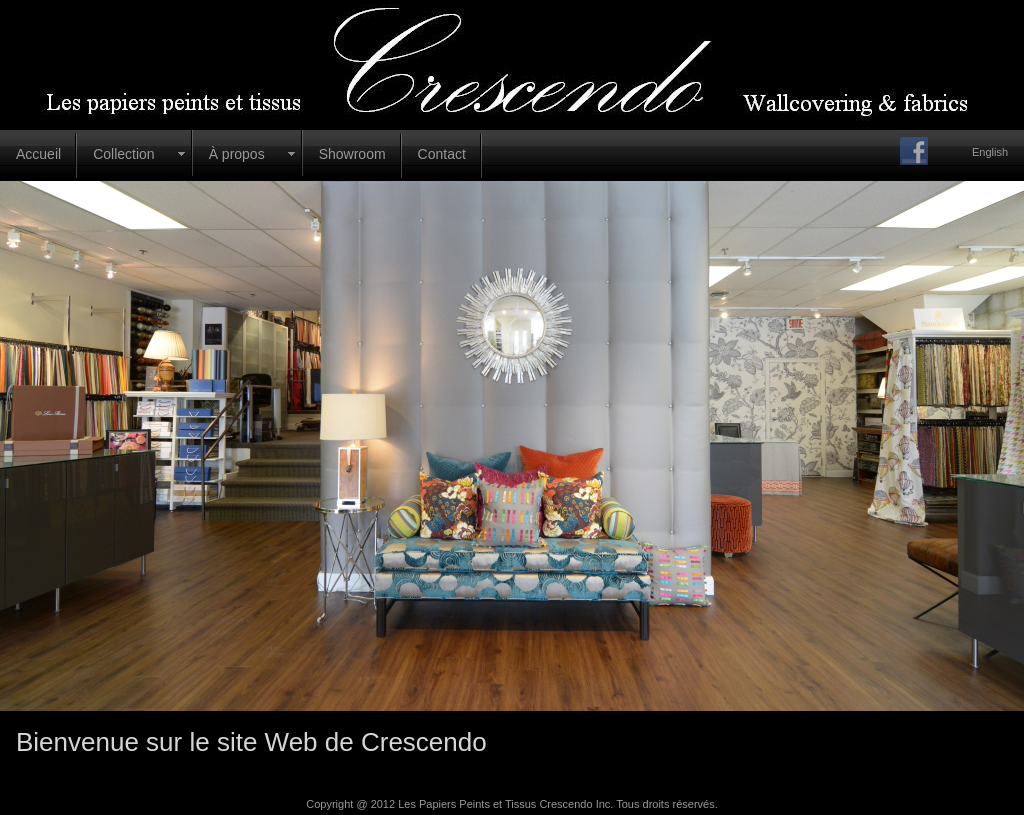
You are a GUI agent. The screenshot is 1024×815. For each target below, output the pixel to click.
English (990, 152)
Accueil (38, 154)
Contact (442, 154)
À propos (237, 154)
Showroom (352, 154)
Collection (123, 154)
